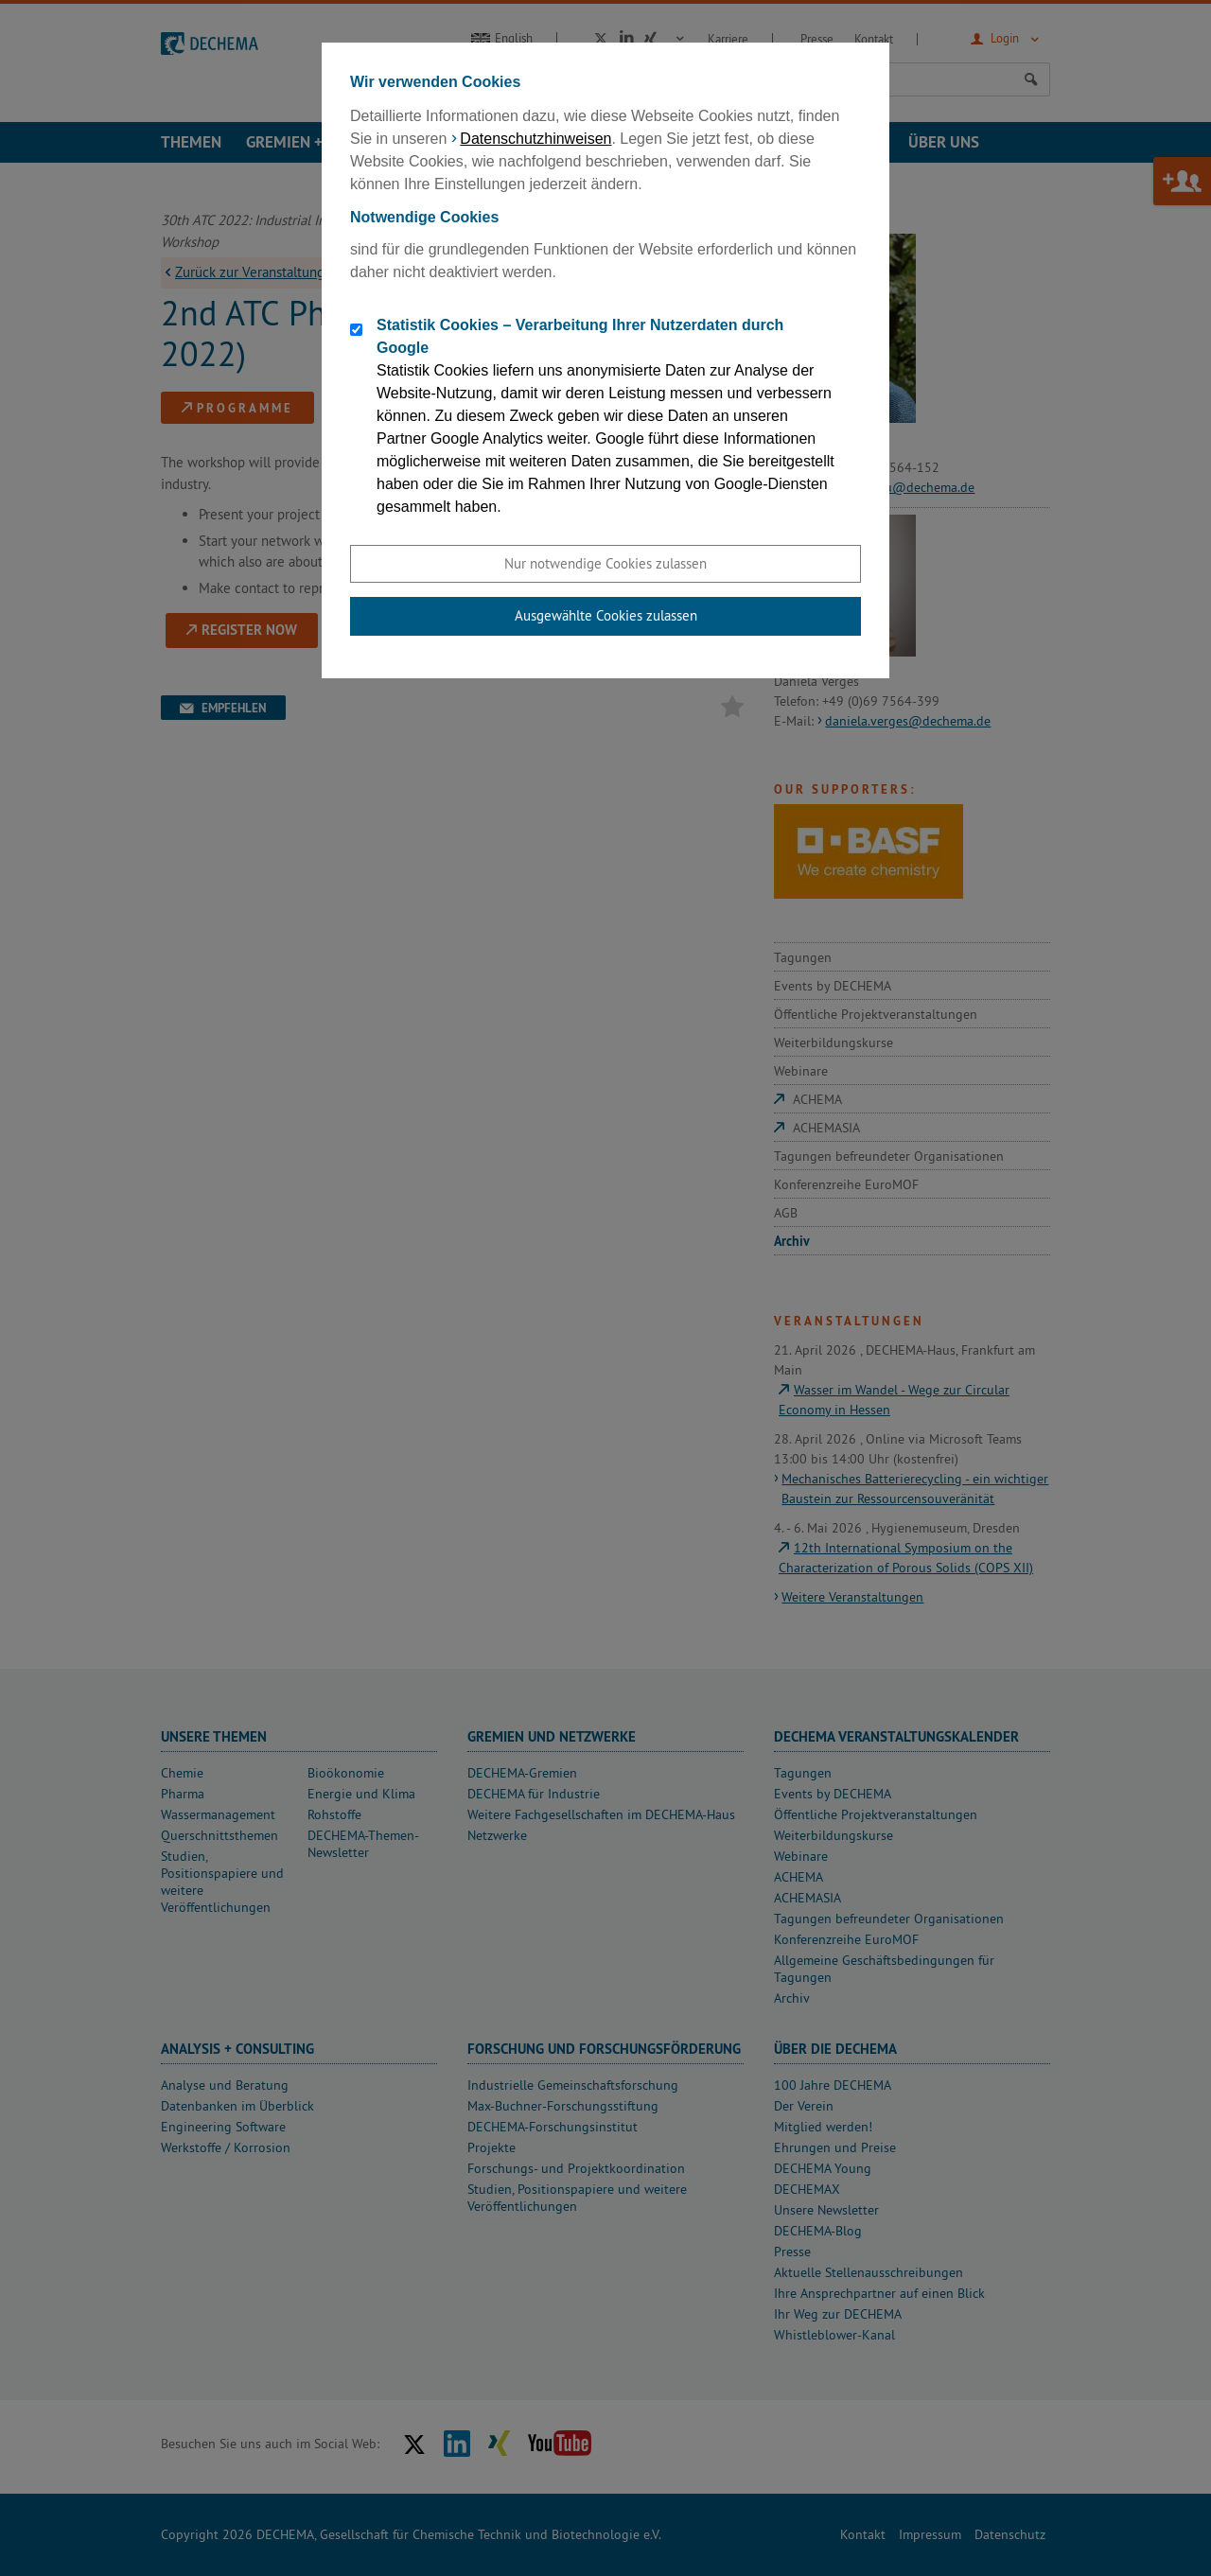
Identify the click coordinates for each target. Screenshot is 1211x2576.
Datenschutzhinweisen (535, 139)
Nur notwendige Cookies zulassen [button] (605, 563)
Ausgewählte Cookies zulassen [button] (606, 615)
